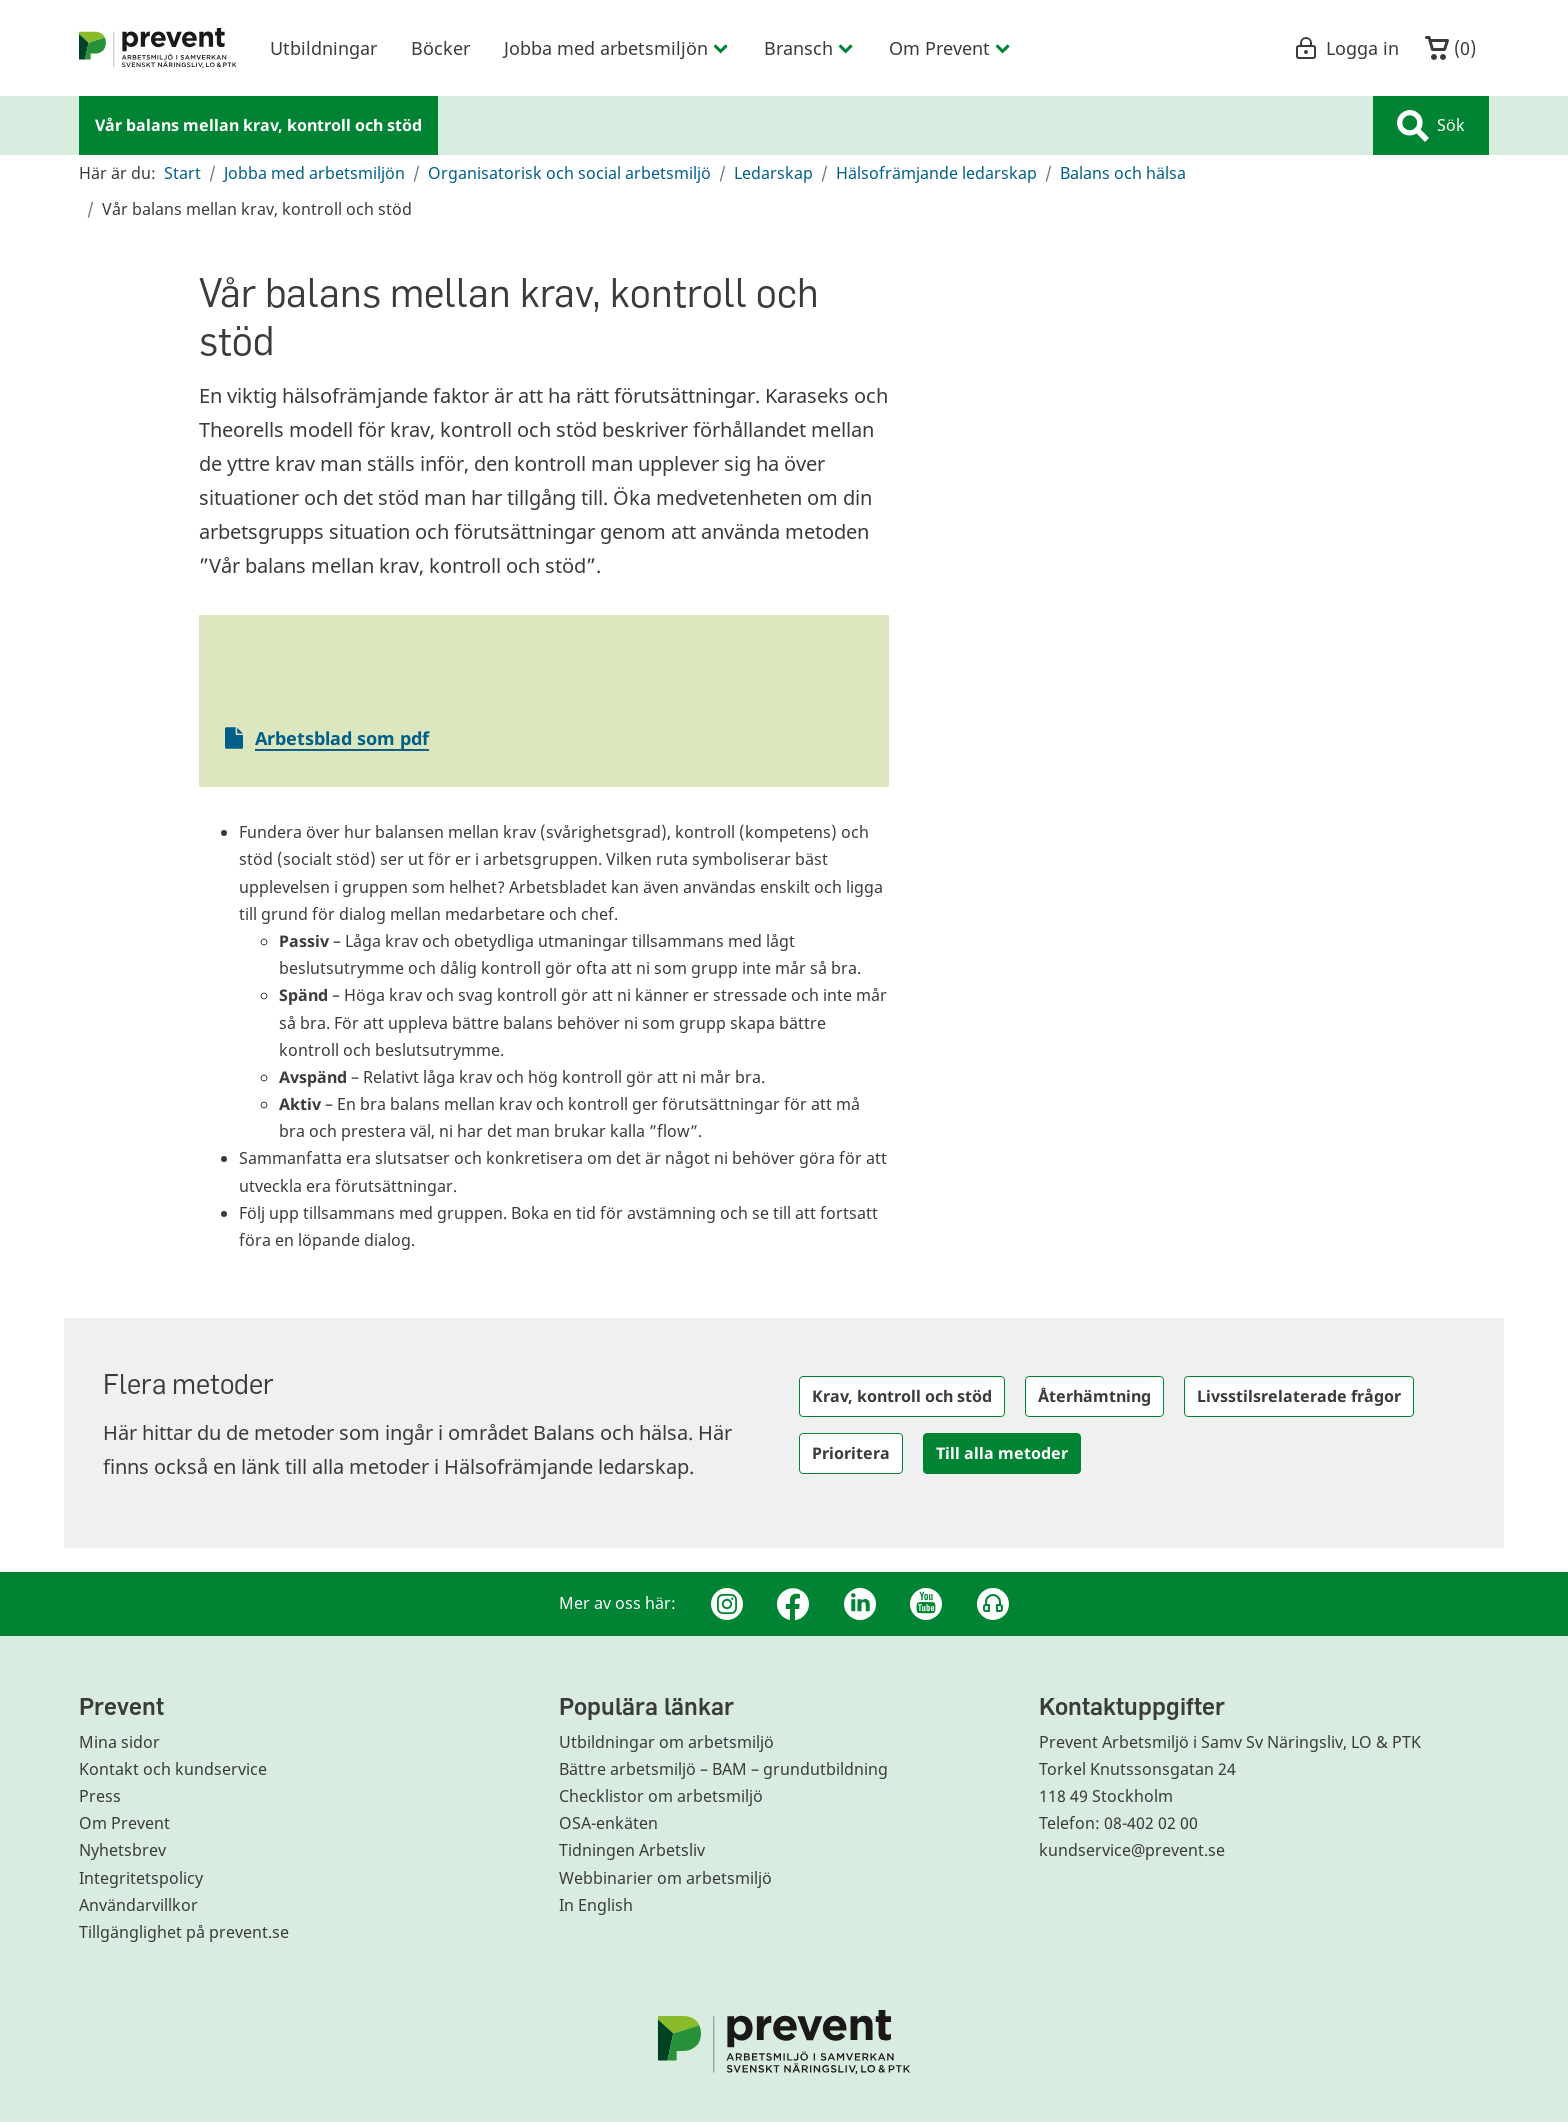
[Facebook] (793, 1604)
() (1450, 48)
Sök (1431, 126)
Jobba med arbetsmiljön (314, 173)
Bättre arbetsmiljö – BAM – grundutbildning (723, 1769)
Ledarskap (773, 173)
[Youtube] (926, 1604)
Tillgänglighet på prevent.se (184, 1932)
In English (596, 1905)
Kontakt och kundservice (173, 1769)
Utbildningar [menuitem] (323, 48)
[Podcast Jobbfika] (993, 1604)
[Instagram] (727, 1604)
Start (182, 173)
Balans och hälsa (1123, 173)
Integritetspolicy (141, 1878)
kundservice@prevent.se (1132, 1850)
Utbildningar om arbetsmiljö (666, 1742)
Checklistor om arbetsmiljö (661, 1796)
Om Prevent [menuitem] (950, 48)
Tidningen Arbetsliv (632, 1850)
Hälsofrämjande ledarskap (936, 173)
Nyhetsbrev (122, 1850)
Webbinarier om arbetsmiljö (665, 1878)
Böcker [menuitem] (440, 48)
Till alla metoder (1002, 1453)
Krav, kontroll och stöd (902, 1396)
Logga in (1346, 48)
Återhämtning (1094, 1396)
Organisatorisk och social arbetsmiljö (569, 173)
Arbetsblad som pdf (342, 738)
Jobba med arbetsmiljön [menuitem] (617, 48)
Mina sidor (119, 1742)
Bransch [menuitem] (809, 48)
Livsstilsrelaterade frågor (1299, 1396)
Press (100, 1796)
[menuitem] (158, 48)
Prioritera (851, 1453)
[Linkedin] (860, 1604)
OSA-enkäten (608, 1823)
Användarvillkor (138, 1905)
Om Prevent (124, 1823)
